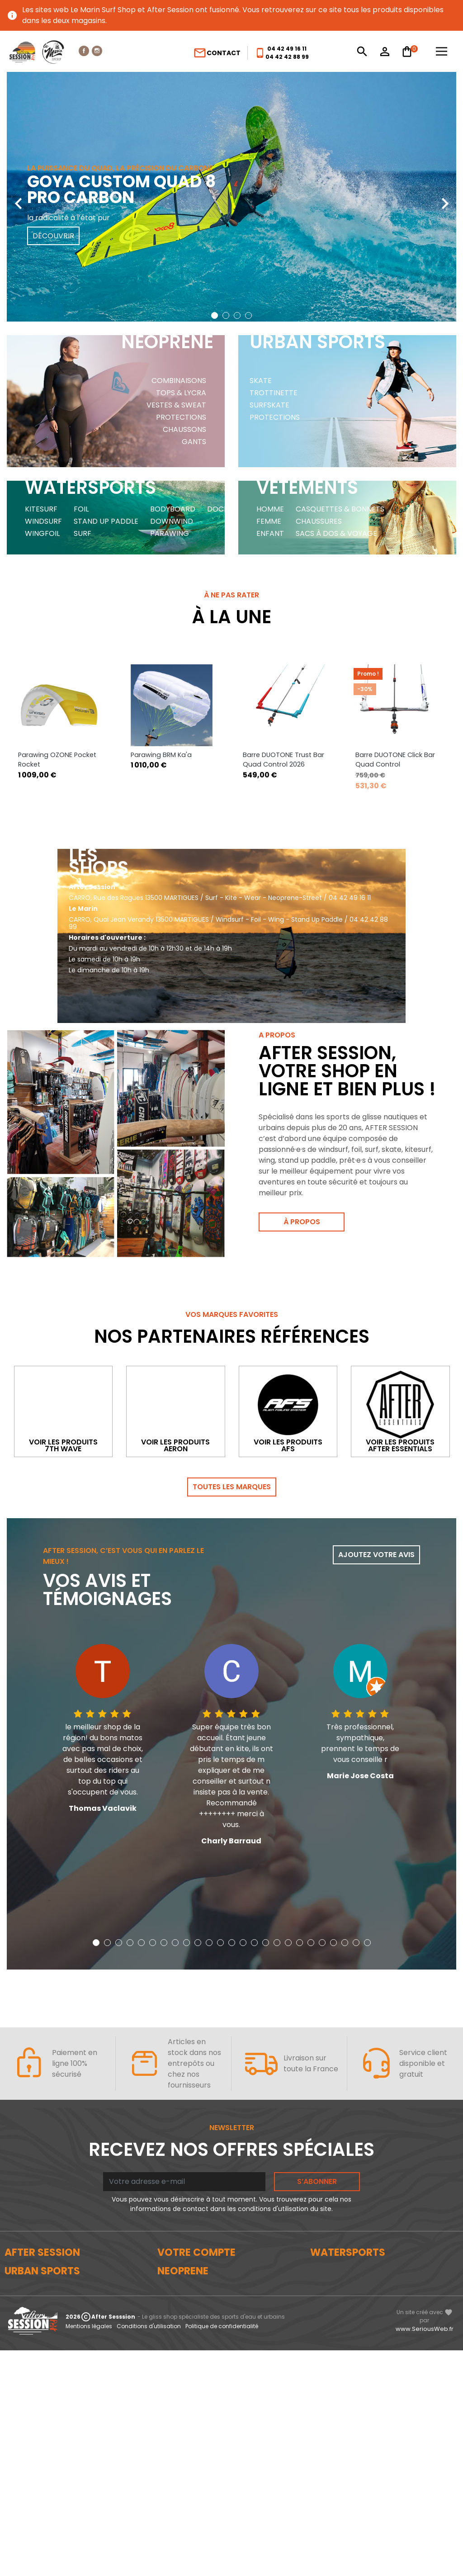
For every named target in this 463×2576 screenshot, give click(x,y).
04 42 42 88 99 (287, 57)
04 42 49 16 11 (287, 48)
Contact (217, 53)
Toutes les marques (232, 1454)
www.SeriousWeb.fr (425, 2554)
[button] (214, 315)
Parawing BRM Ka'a (161, 678)
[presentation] (18, 196)
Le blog (16, 2250)
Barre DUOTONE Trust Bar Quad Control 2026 (283, 683)
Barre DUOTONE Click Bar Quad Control (395, 683)
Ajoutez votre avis (376, 1521)
